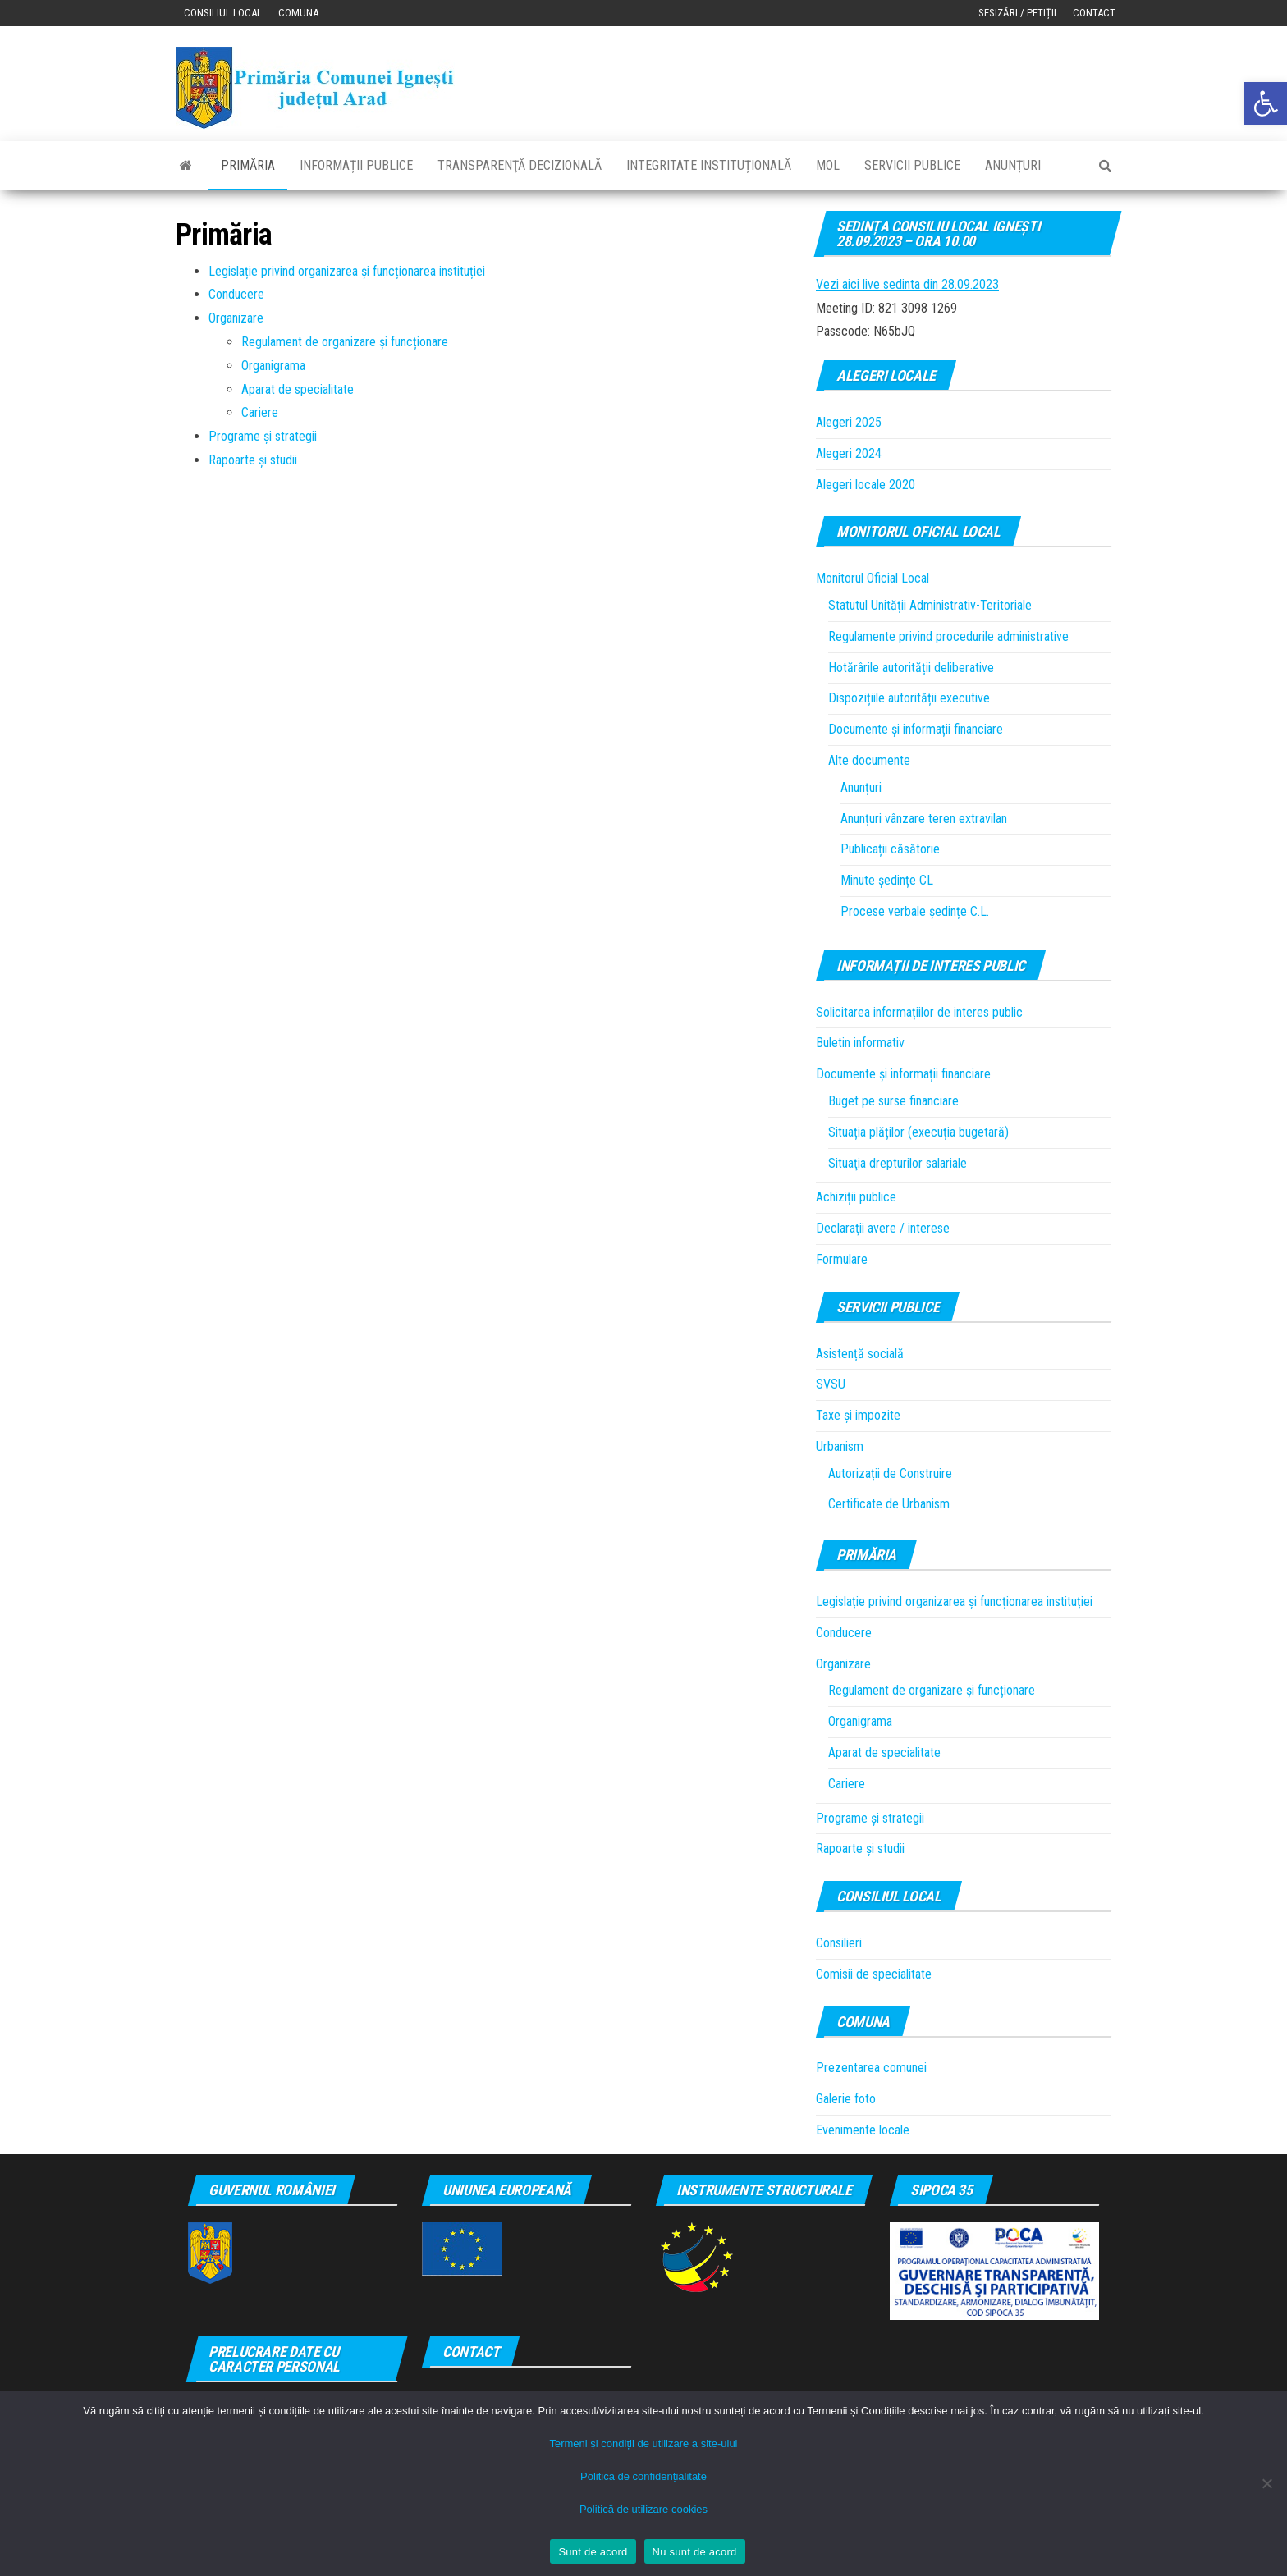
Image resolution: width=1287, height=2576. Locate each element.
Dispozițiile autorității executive (909, 698)
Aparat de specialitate (297, 389)
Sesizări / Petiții (1017, 13)
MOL (828, 165)
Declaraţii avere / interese (883, 1228)
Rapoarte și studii (252, 460)
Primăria (248, 165)
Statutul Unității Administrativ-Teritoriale (930, 605)
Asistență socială (860, 1353)
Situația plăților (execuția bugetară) (918, 1132)
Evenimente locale (862, 2130)
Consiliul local (223, 13)
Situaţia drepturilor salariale (897, 1163)
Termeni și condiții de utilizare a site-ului (643, 2443)
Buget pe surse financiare (893, 1101)
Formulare (842, 1259)
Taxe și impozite (858, 1415)
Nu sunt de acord (695, 2552)
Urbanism (839, 1446)
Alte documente (869, 760)
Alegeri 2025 (849, 422)
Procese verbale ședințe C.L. (914, 911)
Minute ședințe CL (886, 880)
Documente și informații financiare (915, 729)
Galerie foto (846, 2099)
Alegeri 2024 (849, 453)
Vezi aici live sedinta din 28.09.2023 (907, 284)
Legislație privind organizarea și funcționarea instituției (346, 271)
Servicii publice (912, 165)
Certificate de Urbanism (889, 1504)
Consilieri (839, 1943)
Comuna (298, 13)
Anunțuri (1013, 165)
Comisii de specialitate (874, 1974)
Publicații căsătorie (890, 849)
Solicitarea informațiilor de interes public (919, 1012)
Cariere (259, 412)
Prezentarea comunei (871, 2067)
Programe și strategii (262, 436)
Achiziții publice (856, 1197)
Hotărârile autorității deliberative (911, 667)
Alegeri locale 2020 (865, 484)
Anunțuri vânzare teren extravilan (923, 818)
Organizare (235, 318)
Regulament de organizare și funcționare (344, 342)
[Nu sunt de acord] (1266, 2483)
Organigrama (273, 365)
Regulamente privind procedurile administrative (948, 636)
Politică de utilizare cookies (643, 2509)
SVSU (830, 1384)
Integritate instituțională (708, 165)
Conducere (236, 294)
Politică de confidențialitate (643, 2476)
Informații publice (356, 165)
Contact (1094, 13)
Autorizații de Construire (890, 1473)
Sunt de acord (592, 2552)
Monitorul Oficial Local (872, 578)
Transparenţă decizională (519, 165)
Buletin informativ (860, 1042)
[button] (1265, 103)
